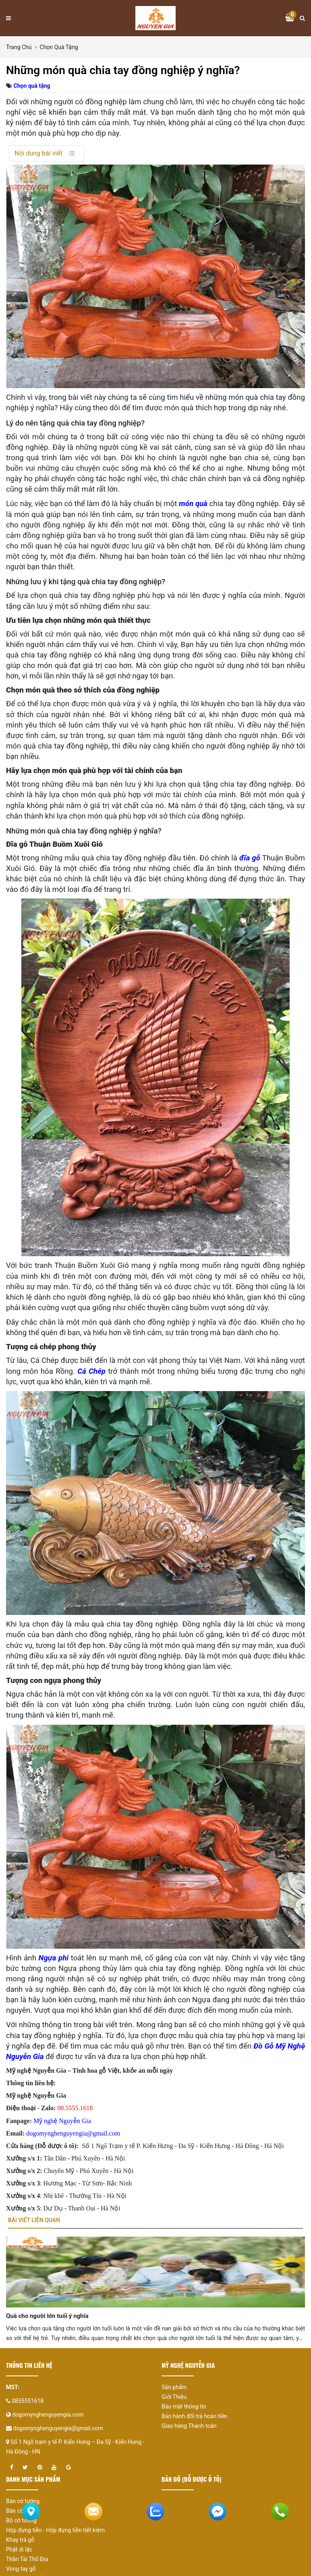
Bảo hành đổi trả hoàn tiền (194, 2420)
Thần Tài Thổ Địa (27, 2562)
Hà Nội (274, 2145)
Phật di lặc (19, 2553)
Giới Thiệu (174, 2400)
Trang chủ (19, 47)
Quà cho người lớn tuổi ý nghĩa (47, 2319)
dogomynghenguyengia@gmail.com (58, 2432)
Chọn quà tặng (59, 47)
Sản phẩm (174, 2391)
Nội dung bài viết (38, 153)
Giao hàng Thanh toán (189, 2429)
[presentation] (22, 2302)
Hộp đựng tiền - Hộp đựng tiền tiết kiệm (55, 2534)
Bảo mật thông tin (184, 2410)
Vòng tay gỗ (21, 2572)
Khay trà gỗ (20, 2543)
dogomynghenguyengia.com (47, 2418)
